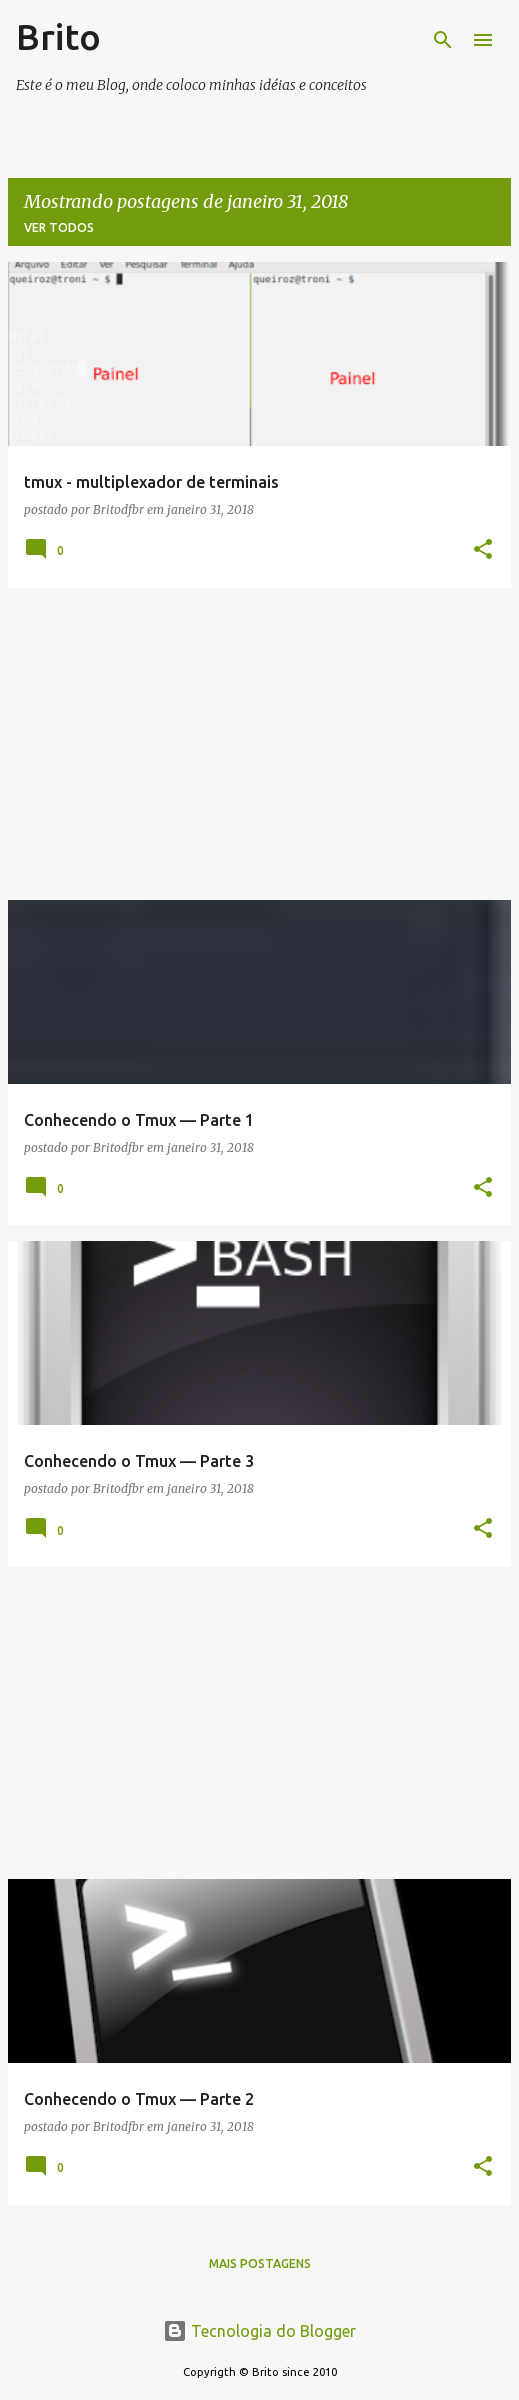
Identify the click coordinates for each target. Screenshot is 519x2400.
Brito (58, 36)
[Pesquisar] (443, 40)
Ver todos (59, 227)
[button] (483, 550)
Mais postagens (260, 2263)
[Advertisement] (259, 744)
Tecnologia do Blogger (259, 2331)
